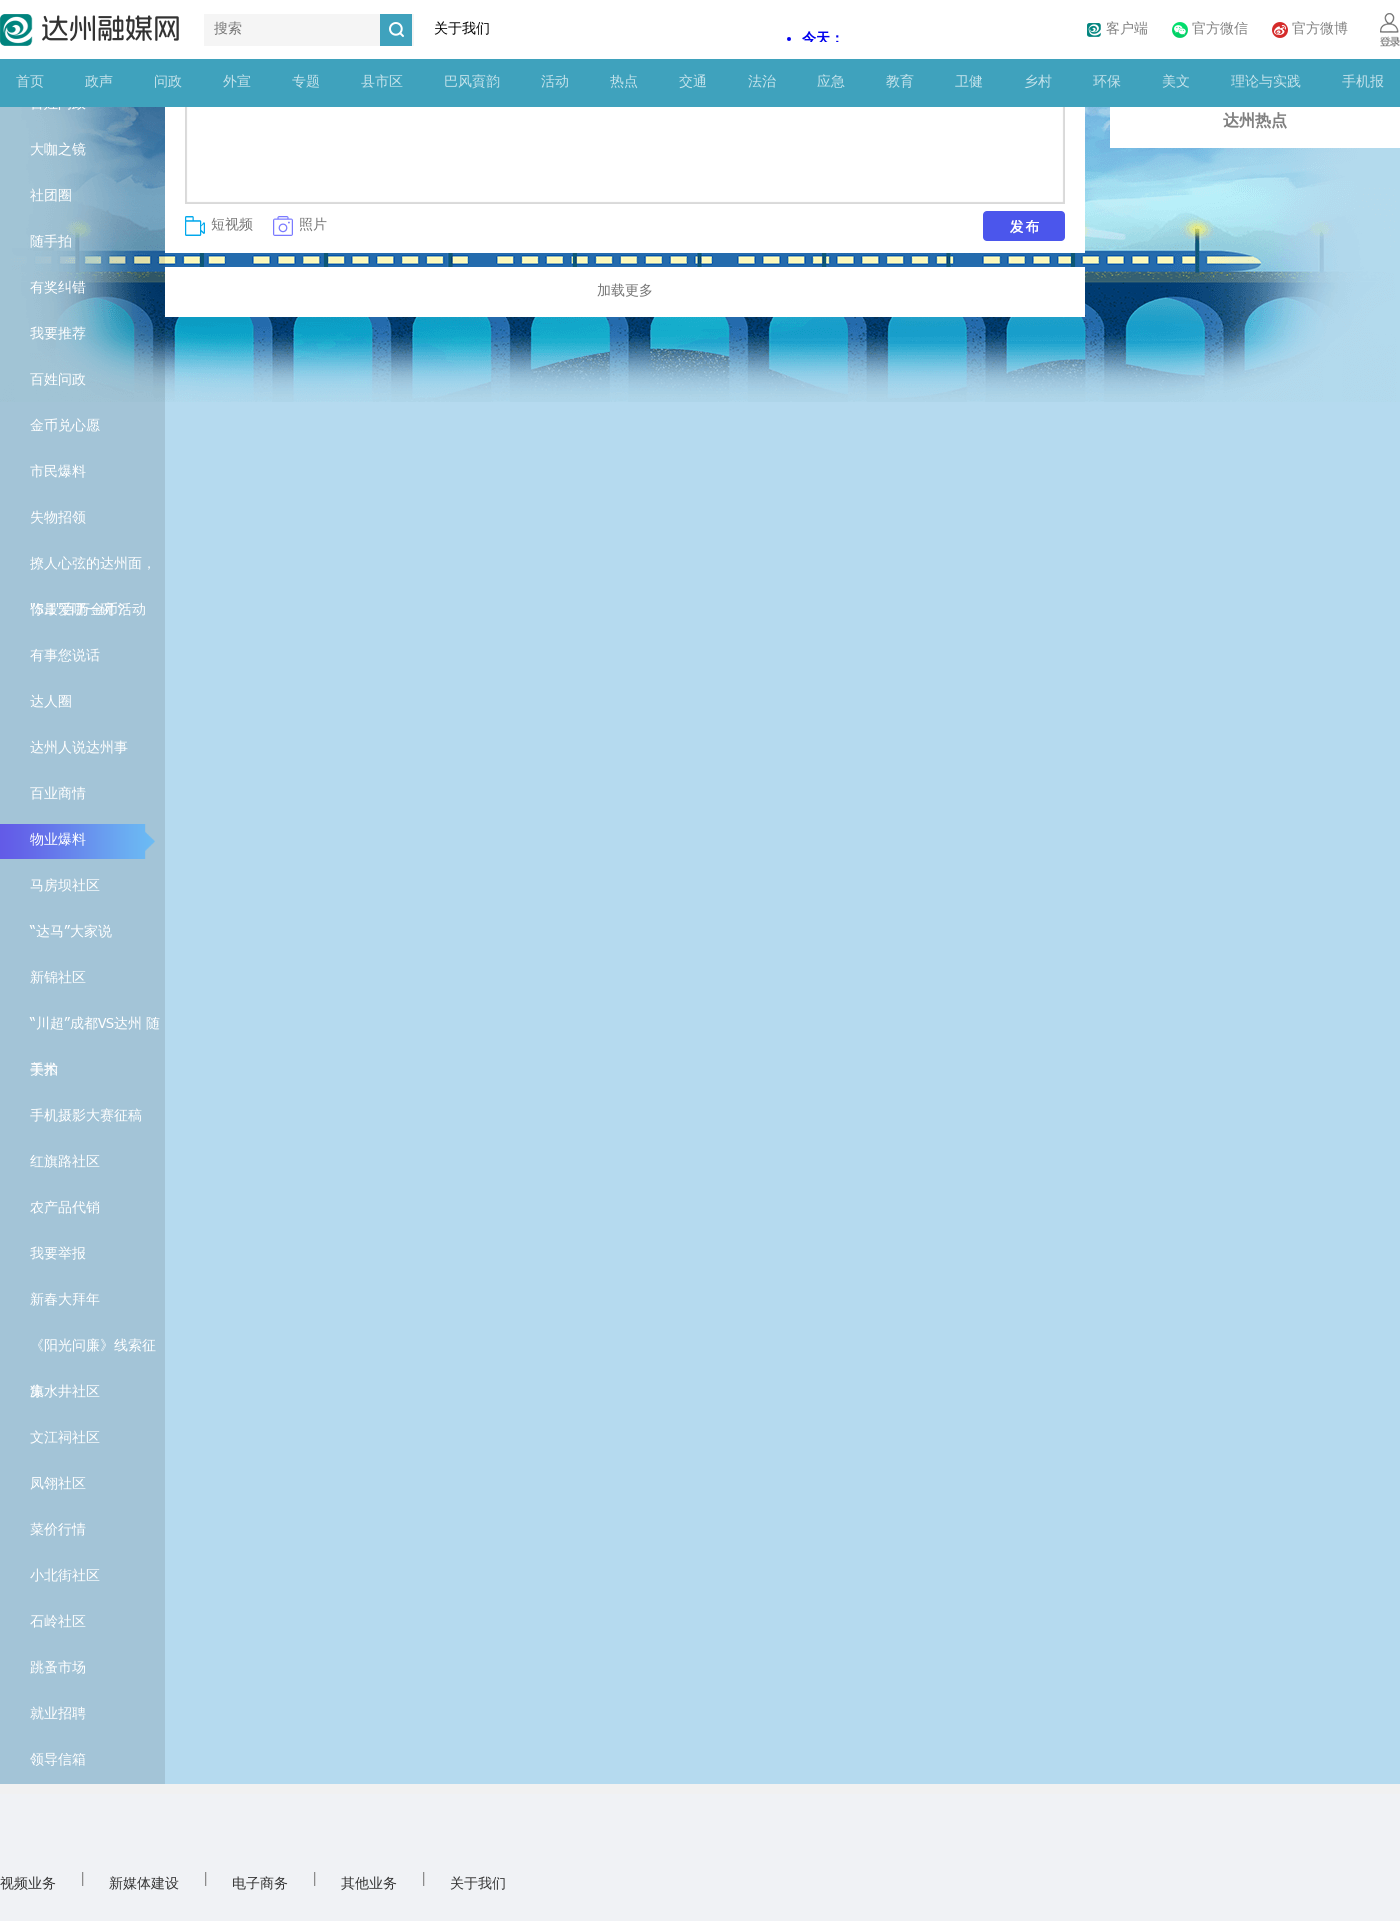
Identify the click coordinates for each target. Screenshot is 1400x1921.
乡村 (1038, 82)
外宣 (237, 82)
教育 (900, 82)
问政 (168, 82)
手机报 (1363, 82)
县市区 (382, 82)
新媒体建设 (144, 1884)
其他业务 (369, 1884)
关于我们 (462, 30)
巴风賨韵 (472, 82)
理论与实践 (1266, 82)
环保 (1107, 82)
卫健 (969, 82)
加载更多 (625, 291)
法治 (762, 82)
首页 (30, 82)
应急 (831, 82)
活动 (555, 82)
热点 (624, 82)
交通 (693, 82)
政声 (99, 82)
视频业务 (28, 1884)
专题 (306, 82)
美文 (1176, 82)
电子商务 (260, 1884)
